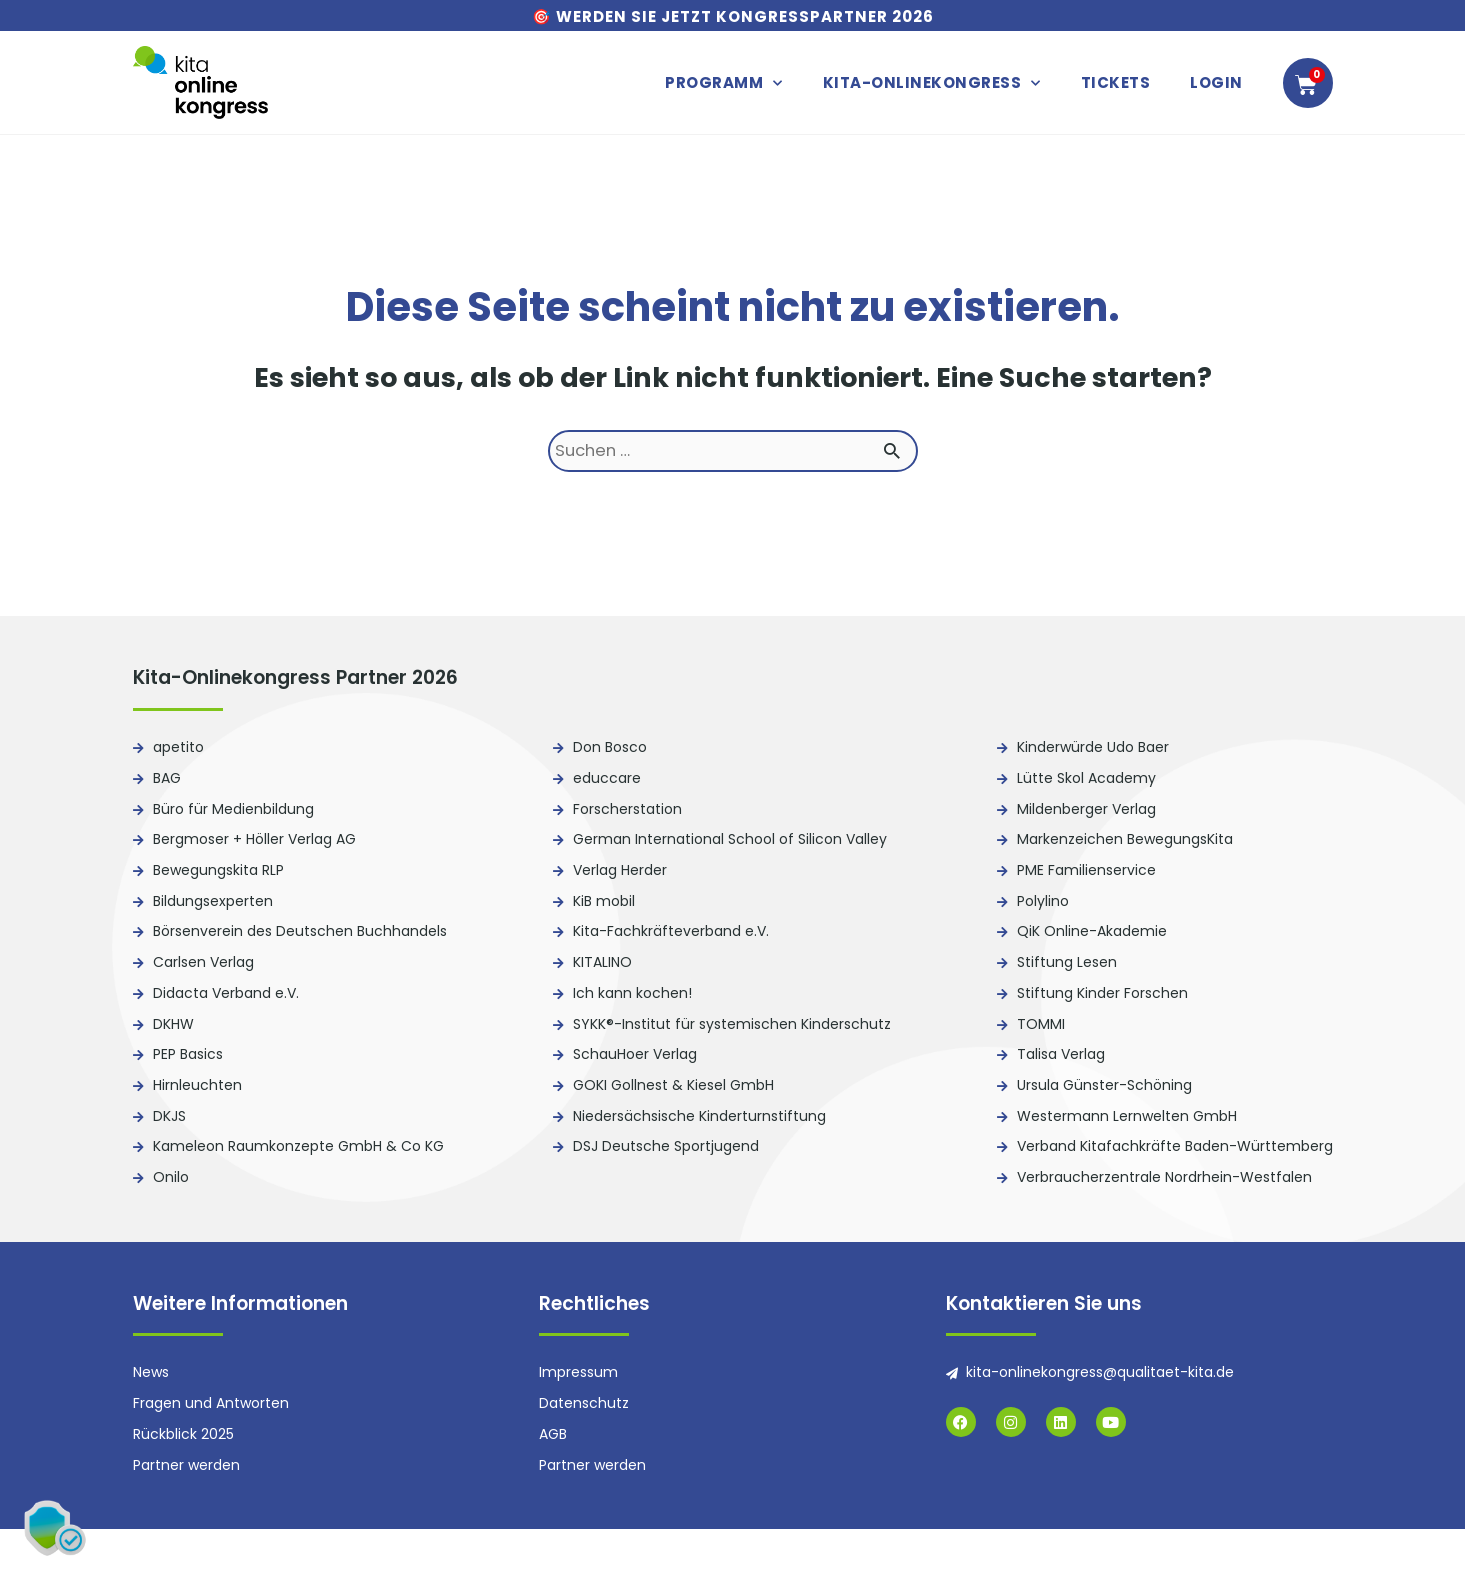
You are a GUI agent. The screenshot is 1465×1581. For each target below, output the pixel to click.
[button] (60, 1521)
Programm (724, 83)
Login (1216, 82)
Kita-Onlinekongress (932, 83)
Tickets (1116, 82)
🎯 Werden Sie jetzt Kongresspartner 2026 (733, 16)
